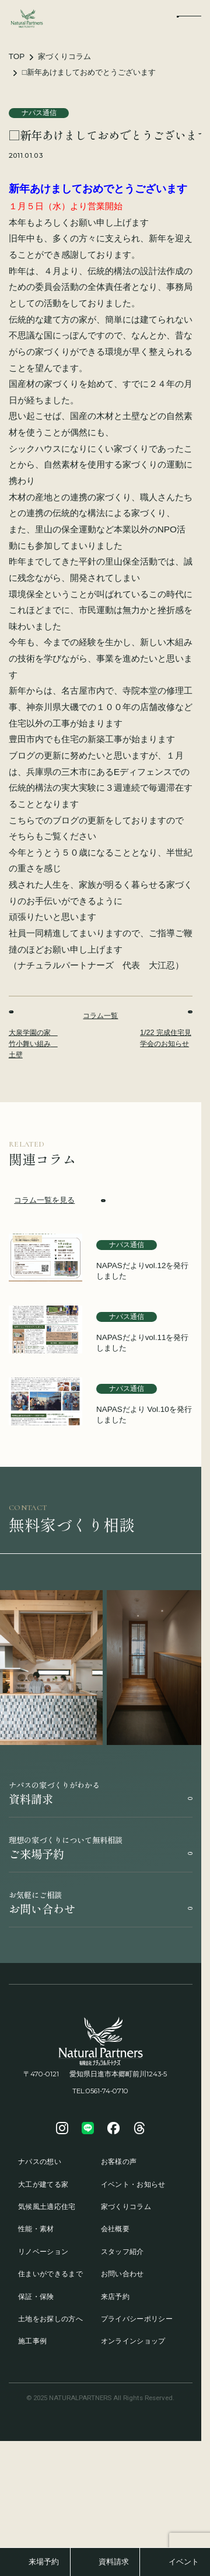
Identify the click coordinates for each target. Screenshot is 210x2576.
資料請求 (101, 1792)
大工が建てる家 (43, 2184)
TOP (16, 56)
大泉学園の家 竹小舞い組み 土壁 (33, 1034)
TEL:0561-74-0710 (100, 2091)
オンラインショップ (133, 2341)
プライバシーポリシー (137, 2318)
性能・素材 (36, 2228)
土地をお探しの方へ (50, 2318)
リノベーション (43, 2251)
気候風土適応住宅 (47, 2206)
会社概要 (115, 2228)
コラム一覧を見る (60, 1200)
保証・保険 (36, 2296)
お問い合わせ (101, 1902)
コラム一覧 (100, 1016)
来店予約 (115, 2296)
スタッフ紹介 (122, 2251)
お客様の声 (119, 2161)
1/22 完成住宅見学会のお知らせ (166, 1029)
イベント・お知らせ (133, 2184)
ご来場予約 (101, 1847)
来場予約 (44, 2561)
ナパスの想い (39, 2161)
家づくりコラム (64, 56)
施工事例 (32, 2341)
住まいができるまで (50, 2273)
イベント (184, 2561)
